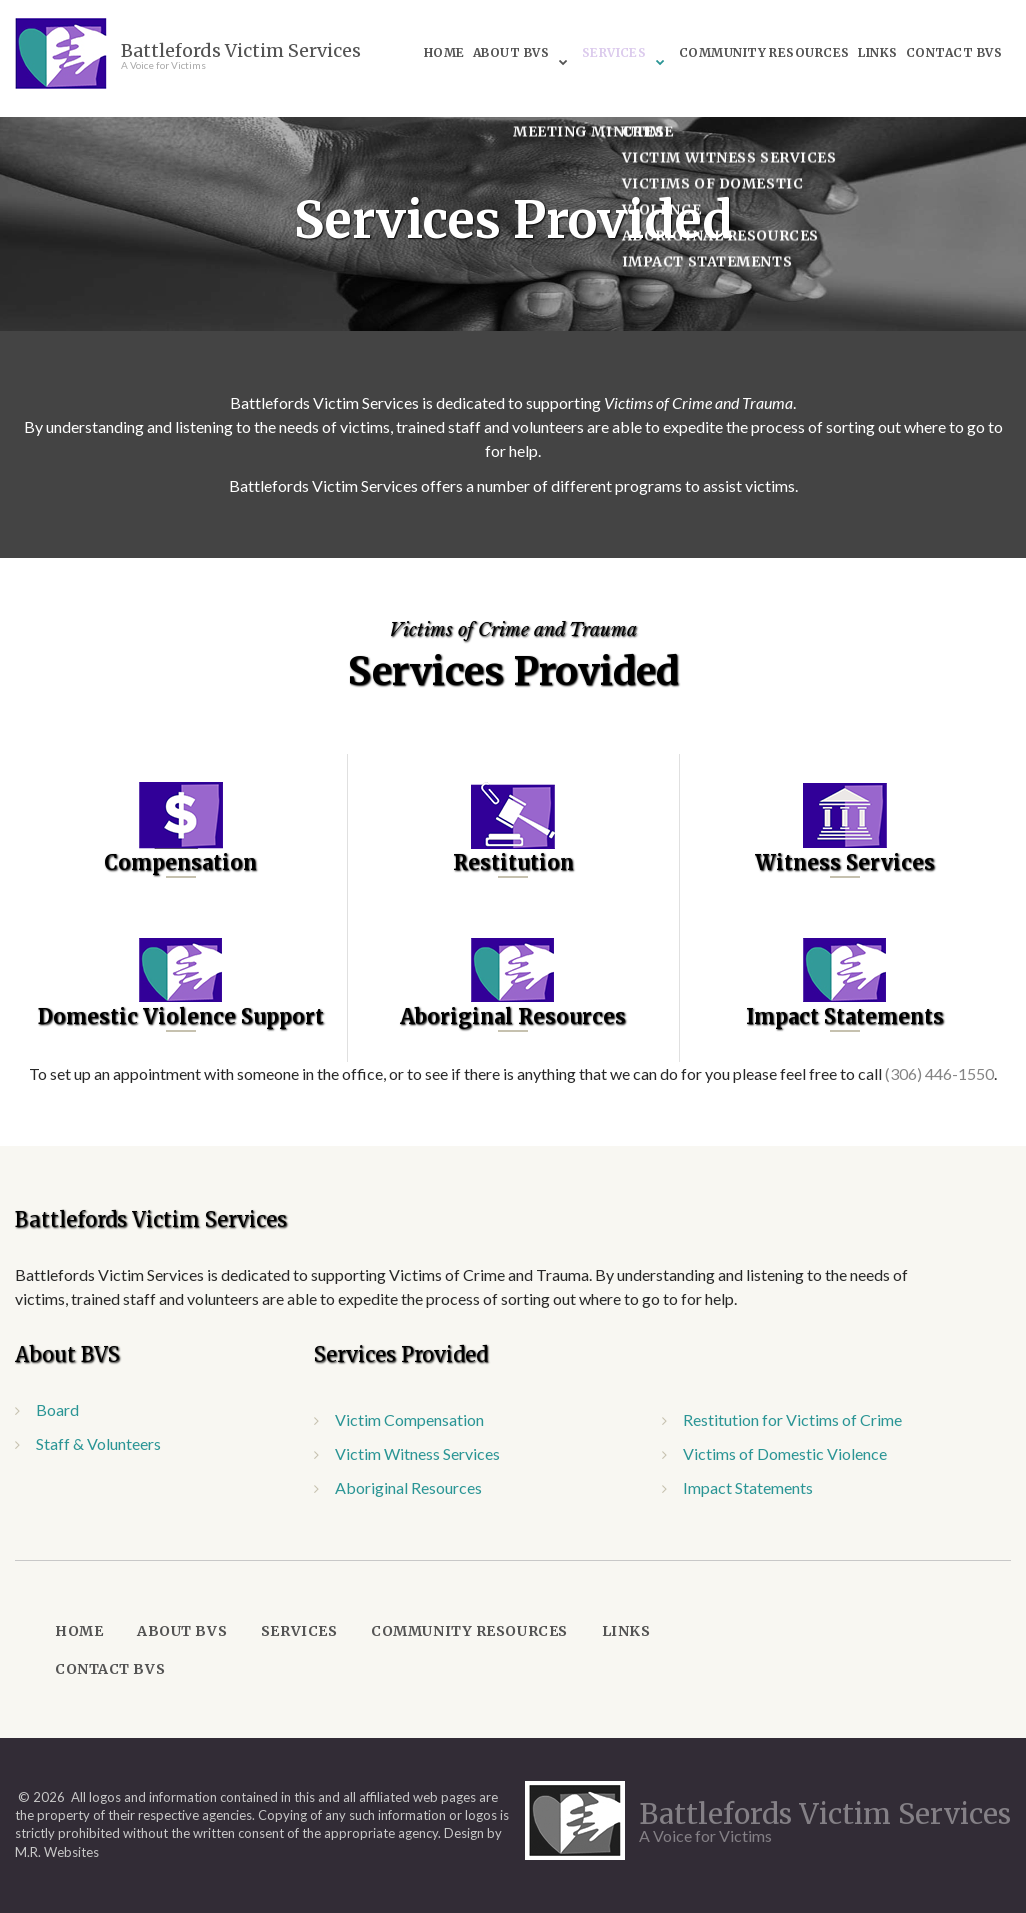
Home (466, 36)
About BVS (537, 36)
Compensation (180, 862)
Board (57, 1409)
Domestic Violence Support (181, 1016)
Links (915, 36)
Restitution (513, 862)
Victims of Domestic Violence (785, 1453)
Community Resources (798, 36)
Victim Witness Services (417, 1453)
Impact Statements (845, 1016)
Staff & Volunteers (98, 1443)
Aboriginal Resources (513, 1016)
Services (643, 36)
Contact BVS (697, 62)
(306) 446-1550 (939, 1073)
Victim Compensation (409, 1419)
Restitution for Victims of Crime (792, 1419)
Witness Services (845, 862)
